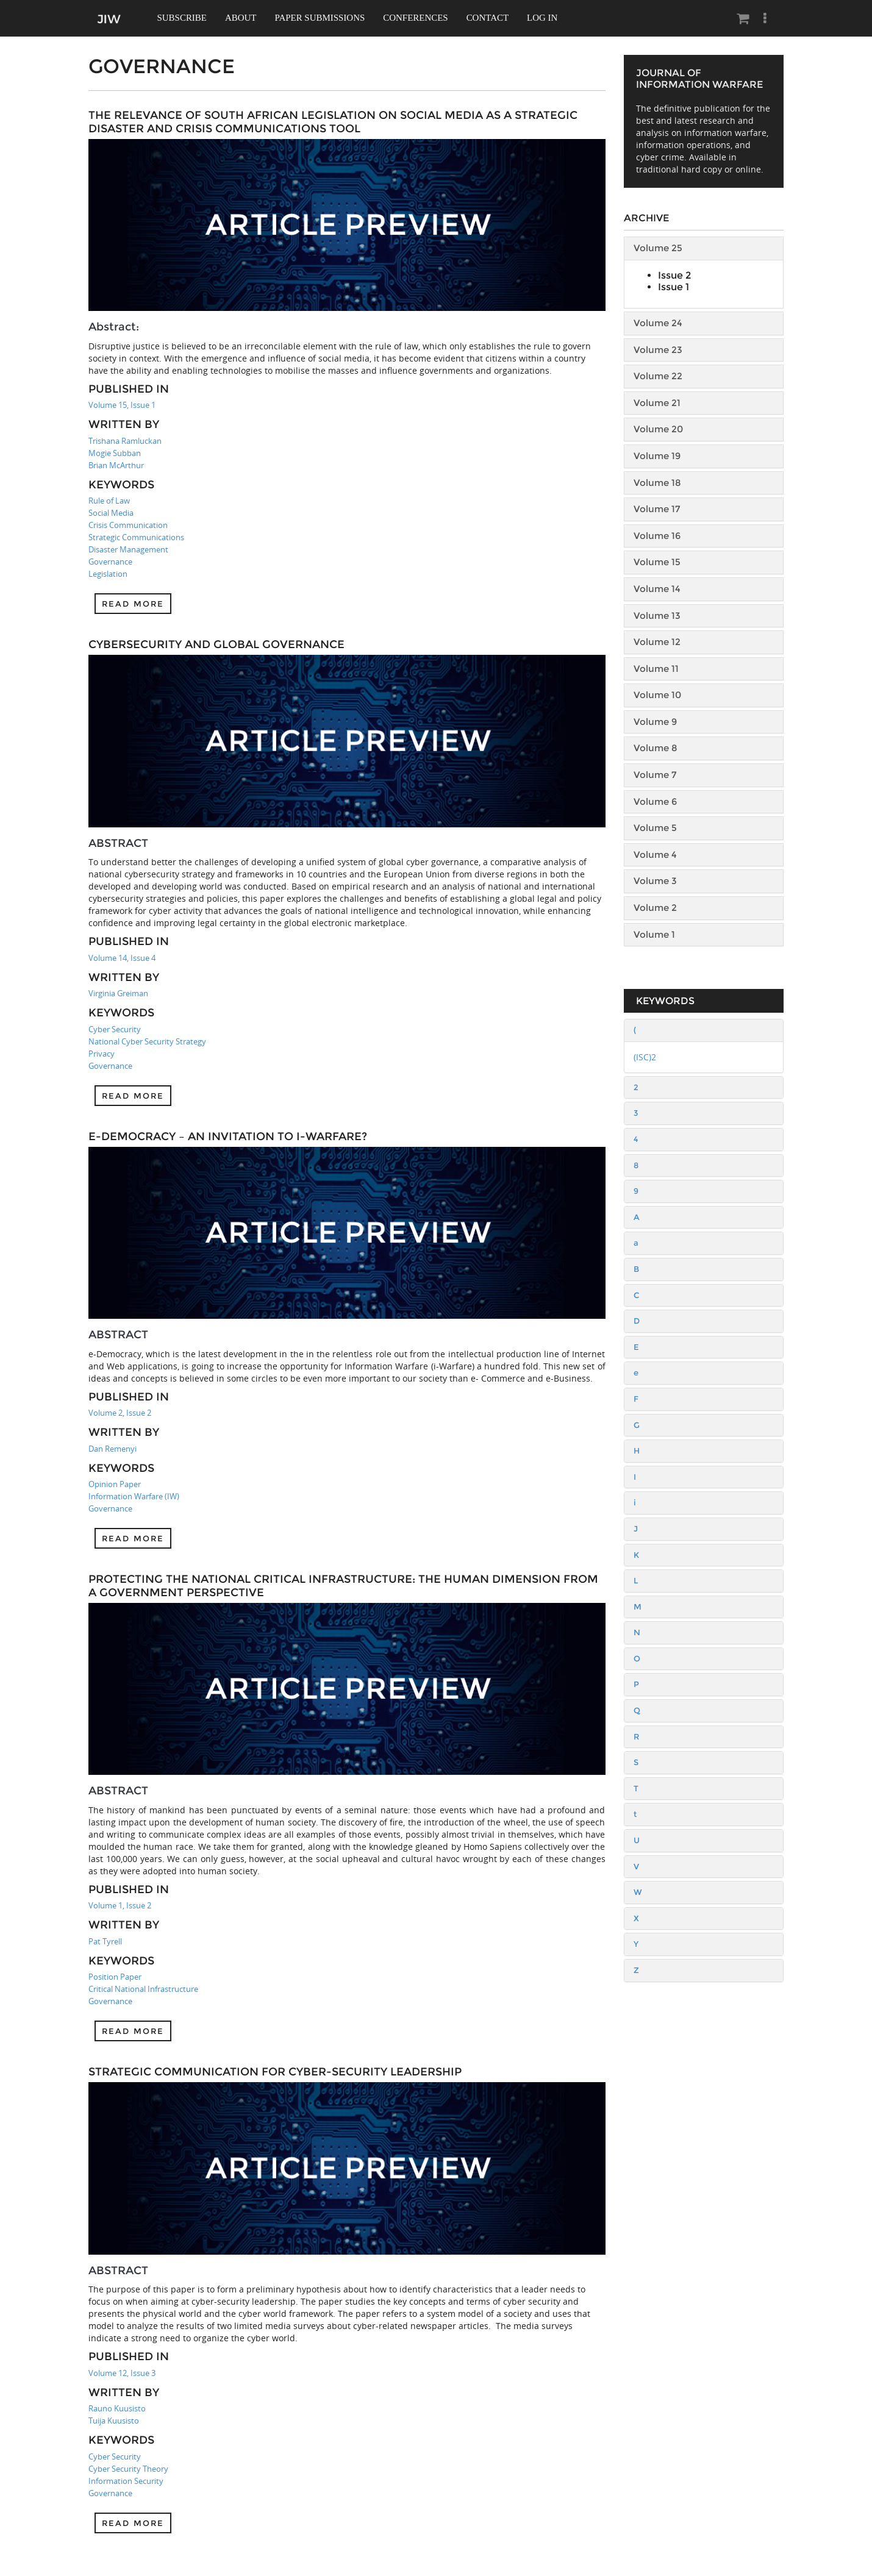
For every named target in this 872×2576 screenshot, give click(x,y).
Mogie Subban (114, 453)
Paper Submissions (322, 18)
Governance (110, 561)
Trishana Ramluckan (125, 440)
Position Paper (114, 1976)
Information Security (125, 2480)
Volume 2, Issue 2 (119, 1412)
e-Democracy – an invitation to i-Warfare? (227, 1136)
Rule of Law (109, 500)
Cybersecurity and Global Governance (216, 644)
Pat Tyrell (105, 1941)
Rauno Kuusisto (117, 2408)
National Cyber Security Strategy (147, 1041)
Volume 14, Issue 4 (121, 957)
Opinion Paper (114, 1484)
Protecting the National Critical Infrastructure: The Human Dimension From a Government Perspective (343, 1585)
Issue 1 (673, 287)
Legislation (107, 573)
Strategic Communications (136, 537)
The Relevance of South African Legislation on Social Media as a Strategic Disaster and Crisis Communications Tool (332, 122)
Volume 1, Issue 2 (119, 1905)
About (242, 18)
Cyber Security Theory (128, 2468)
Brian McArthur (116, 465)
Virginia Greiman (118, 993)
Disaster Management (128, 549)
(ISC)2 (645, 1057)
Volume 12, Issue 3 (121, 2372)
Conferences (418, 18)
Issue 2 (674, 275)
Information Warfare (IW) (133, 1496)
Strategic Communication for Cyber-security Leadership (275, 2071)
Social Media (111, 512)
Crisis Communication (128, 524)
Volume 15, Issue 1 (121, 404)
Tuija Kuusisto (113, 2420)
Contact (491, 18)
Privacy (101, 1053)
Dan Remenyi (112, 1448)
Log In (546, 18)
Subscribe (183, 18)
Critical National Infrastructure (143, 1988)
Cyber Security (114, 1029)
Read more (133, 603)
